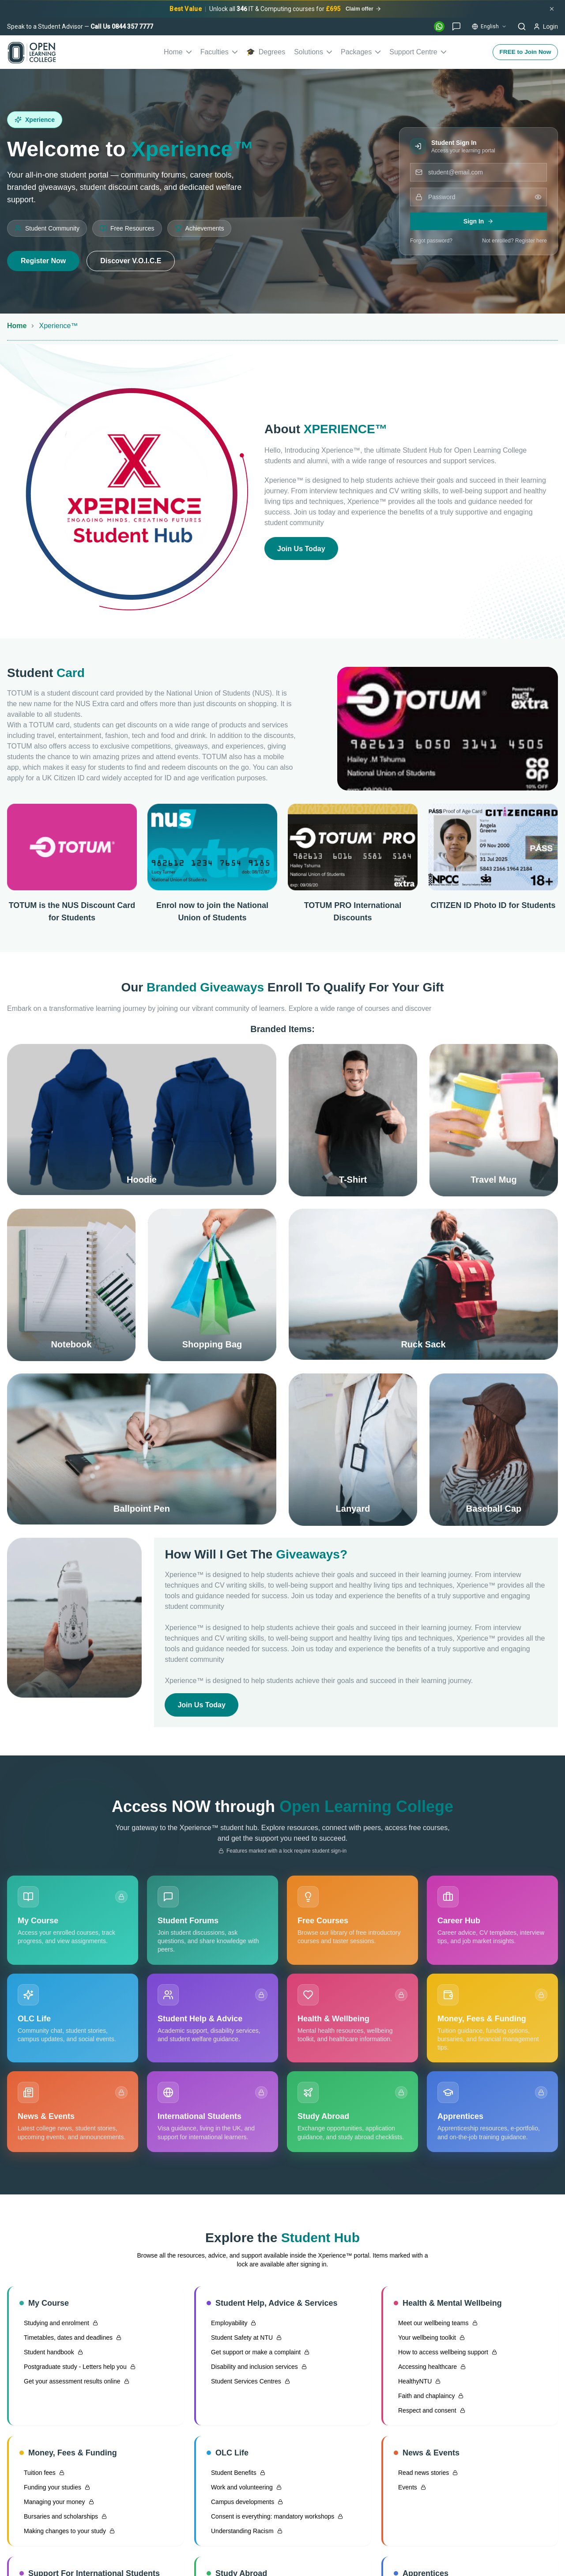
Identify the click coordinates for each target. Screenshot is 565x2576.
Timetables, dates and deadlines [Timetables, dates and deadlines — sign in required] (70, 2341)
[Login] (545, 26)
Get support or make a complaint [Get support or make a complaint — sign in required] (258, 2356)
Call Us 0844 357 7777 (121, 26)
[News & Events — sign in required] (72, 2116)
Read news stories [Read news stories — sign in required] (426, 2476)
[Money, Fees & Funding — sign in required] (492, 2022)
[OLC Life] (72, 2022)
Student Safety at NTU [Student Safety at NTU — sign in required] (244, 2341)
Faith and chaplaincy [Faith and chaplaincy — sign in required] (428, 2399)
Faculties (218, 52)
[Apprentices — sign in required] (492, 2116)
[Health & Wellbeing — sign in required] (352, 2022)
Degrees (265, 52)
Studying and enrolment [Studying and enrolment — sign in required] (58, 2326)
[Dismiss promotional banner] (552, 9)
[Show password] (538, 196)
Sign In (478, 221)
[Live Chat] (456, 26)
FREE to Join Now (523, 52)
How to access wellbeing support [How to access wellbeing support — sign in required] (445, 2356)
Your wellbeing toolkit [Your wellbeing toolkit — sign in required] (429, 2341)
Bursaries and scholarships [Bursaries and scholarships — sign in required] (63, 2520)
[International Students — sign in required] (212, 2116)
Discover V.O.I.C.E (130, 261)
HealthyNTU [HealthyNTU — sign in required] (417, 2385)
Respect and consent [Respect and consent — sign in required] (429, 2414)
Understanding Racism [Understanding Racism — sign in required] (244, 2534)
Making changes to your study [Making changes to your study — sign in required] (67, 2534)
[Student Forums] (212, 1924)
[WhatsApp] (439, 26)
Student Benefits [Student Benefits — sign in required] (236, 2476)
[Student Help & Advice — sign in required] (212, 2022)
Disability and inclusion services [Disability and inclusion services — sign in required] (257, 2370)
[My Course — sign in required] (72, 1924)
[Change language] (489, 26)
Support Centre (417, 52)
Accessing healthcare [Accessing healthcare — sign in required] (430, 2370)
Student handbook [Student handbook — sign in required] (51, 2356)
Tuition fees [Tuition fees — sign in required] (41, 2476)
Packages (360, 52)
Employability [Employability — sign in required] (231, 2326)
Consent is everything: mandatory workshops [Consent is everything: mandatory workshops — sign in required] (275, 2520)
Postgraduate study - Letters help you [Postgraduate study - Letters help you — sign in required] (77, 2370)
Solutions (313, 52)
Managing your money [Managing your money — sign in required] (56, 2505)
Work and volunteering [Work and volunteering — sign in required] (244, 2491)
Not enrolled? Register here (514, 241)
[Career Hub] (492, 1924)
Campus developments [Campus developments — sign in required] (245, 2505)
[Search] (521, 26)
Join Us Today (304, 548)
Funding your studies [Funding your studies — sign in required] (54, 2491)
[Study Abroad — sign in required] (352, 2116)
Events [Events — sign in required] (410, 2491)
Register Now (43, 261)
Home (178, 52)
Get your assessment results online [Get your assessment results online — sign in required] (74, 2385)
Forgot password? (431, 241)
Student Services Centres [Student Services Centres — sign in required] (248, 2385)
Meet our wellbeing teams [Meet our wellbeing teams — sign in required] (436, 2326)
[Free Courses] (352, 1924)
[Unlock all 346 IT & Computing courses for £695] (275, 8)
